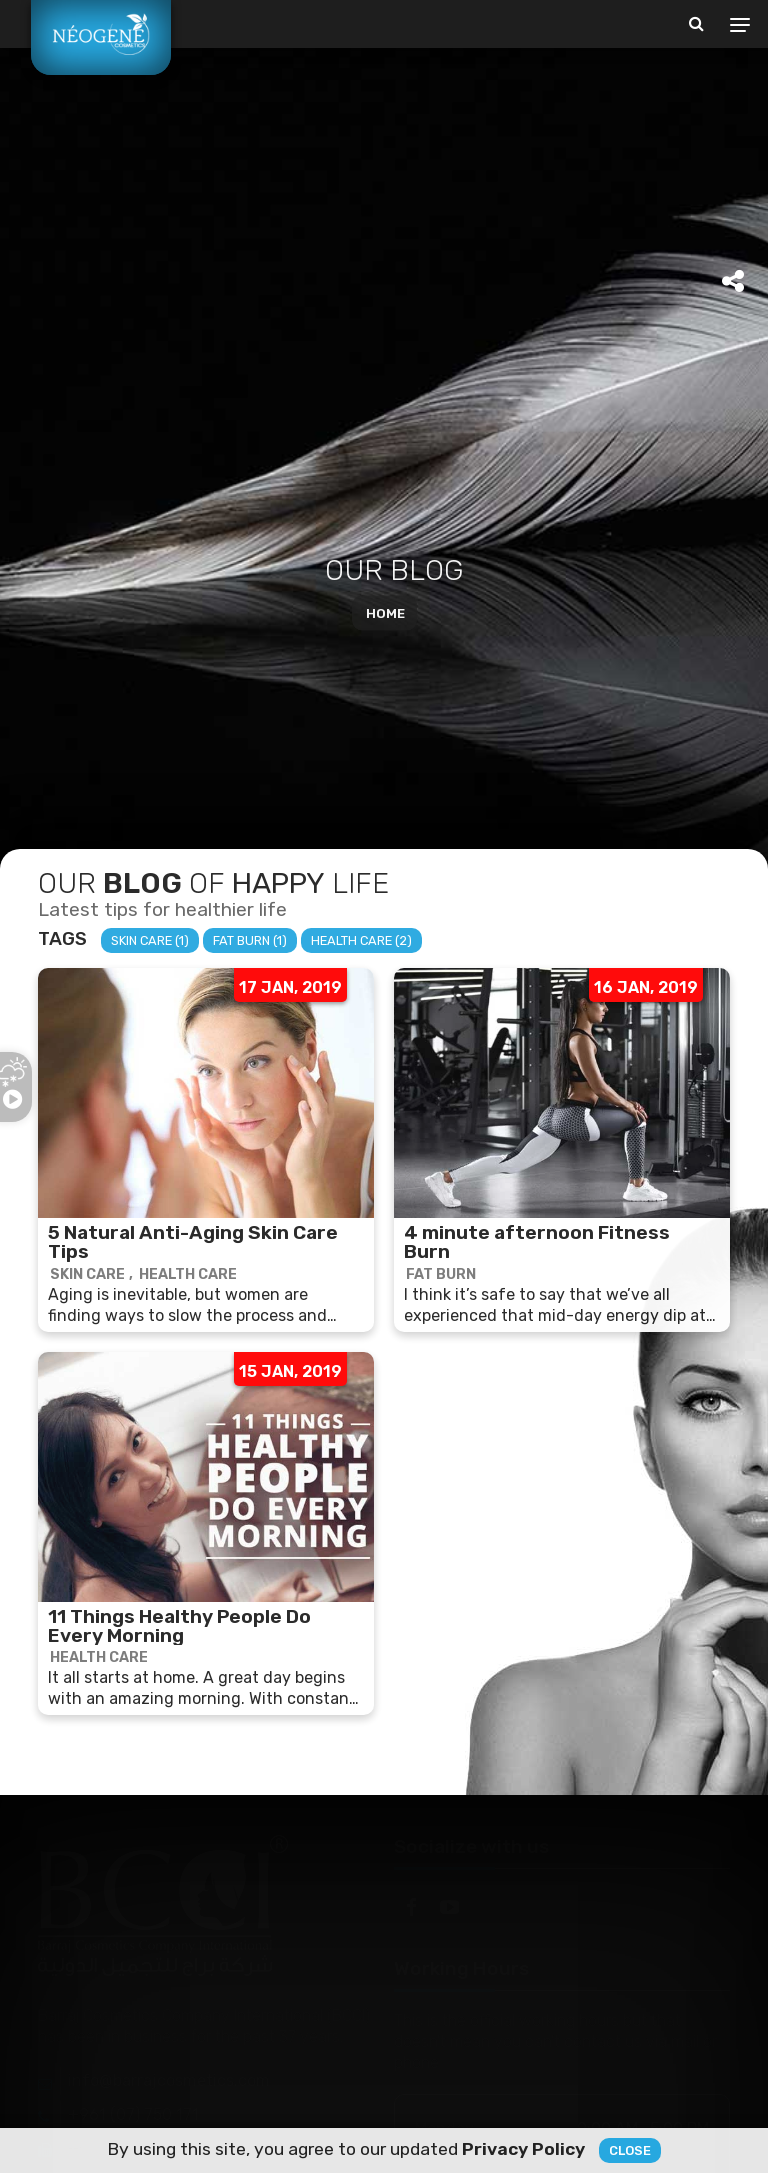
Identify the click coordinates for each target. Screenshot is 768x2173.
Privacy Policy (523, 2149)
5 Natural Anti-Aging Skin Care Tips (193, 1242)
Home (385, 614)
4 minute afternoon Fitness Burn (537, 1242)
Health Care (188, 1274)
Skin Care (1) (150, 940)
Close (630, 2150)
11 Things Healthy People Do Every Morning (179, 1626)
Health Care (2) (361, 940)
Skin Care (87, 1274)
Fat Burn (441, 1274)
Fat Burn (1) (250, 940)
